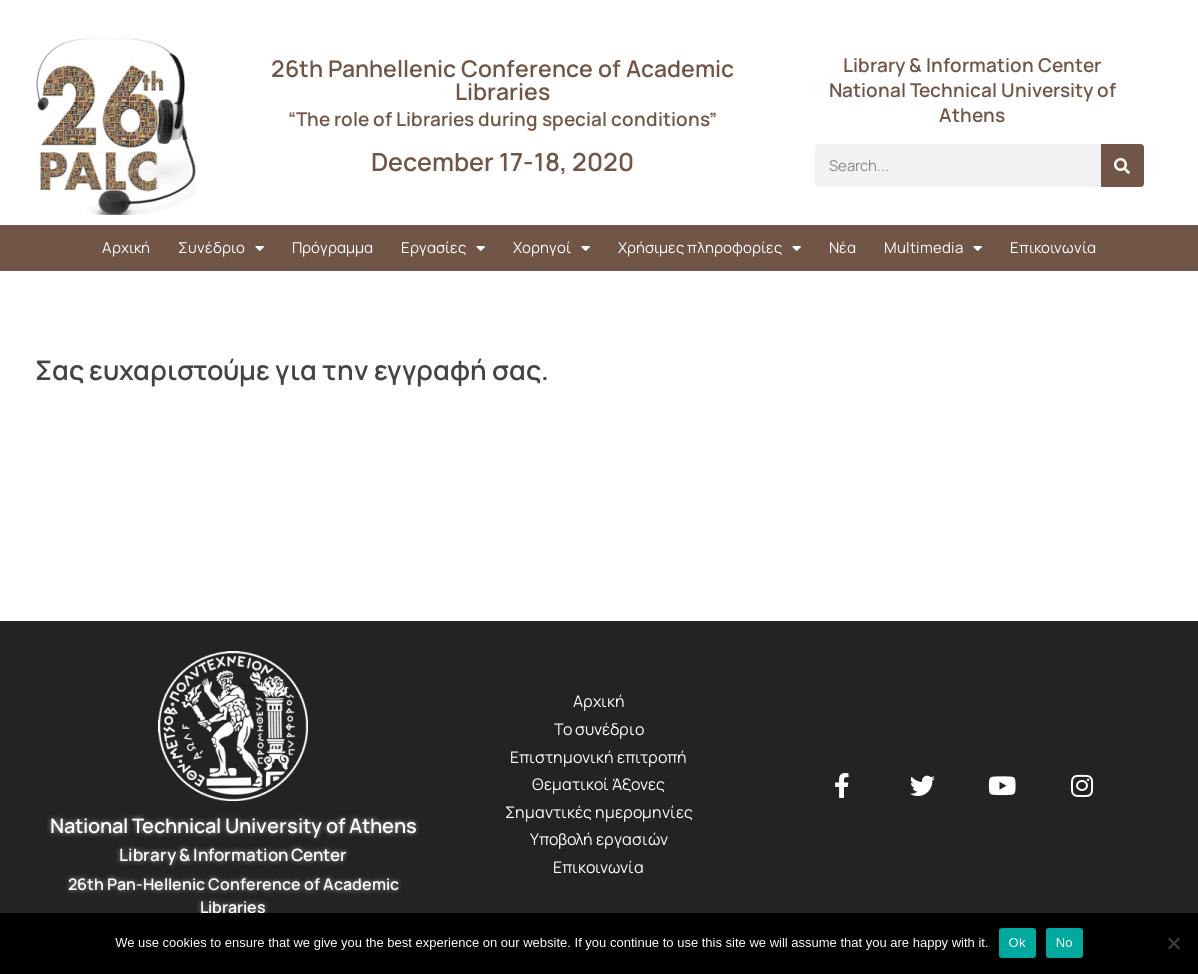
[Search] (1122, 165)
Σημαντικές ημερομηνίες (599, 812)
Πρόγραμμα (332, 247)
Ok (1017, 942)
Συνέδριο (221, 248)
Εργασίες (443, 248)
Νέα (842, 247)
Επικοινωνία (1053, 247)
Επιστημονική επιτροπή (598, 757)
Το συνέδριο (599, 729)
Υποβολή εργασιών (599, 839)
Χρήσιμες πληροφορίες (709, 248)
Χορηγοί (551, 248)
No (1064, 942)
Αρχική (126, 247)
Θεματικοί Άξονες (598, 784)
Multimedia (933, 248)
